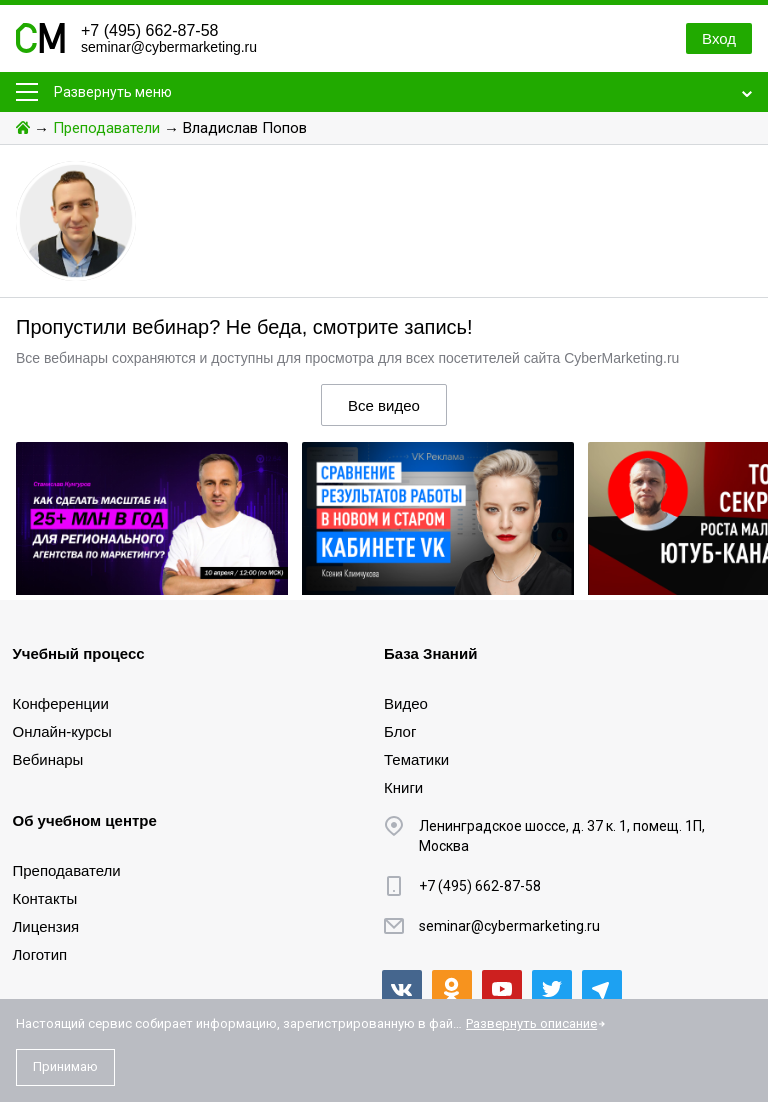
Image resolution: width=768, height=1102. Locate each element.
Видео (406, 703)
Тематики (416, 759)
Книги (403, 787)
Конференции (61, 703)
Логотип (40, 954)
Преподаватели (106, 128)
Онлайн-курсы (62, 731)
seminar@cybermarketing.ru (169, 47)
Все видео (384, 405)
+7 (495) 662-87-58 (149, 30)
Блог (400, 731)
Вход (719, 38)
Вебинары (48, 759)
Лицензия (46, 926)
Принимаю (65, 1066)
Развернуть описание (531, 1023)
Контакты (45, 898)
